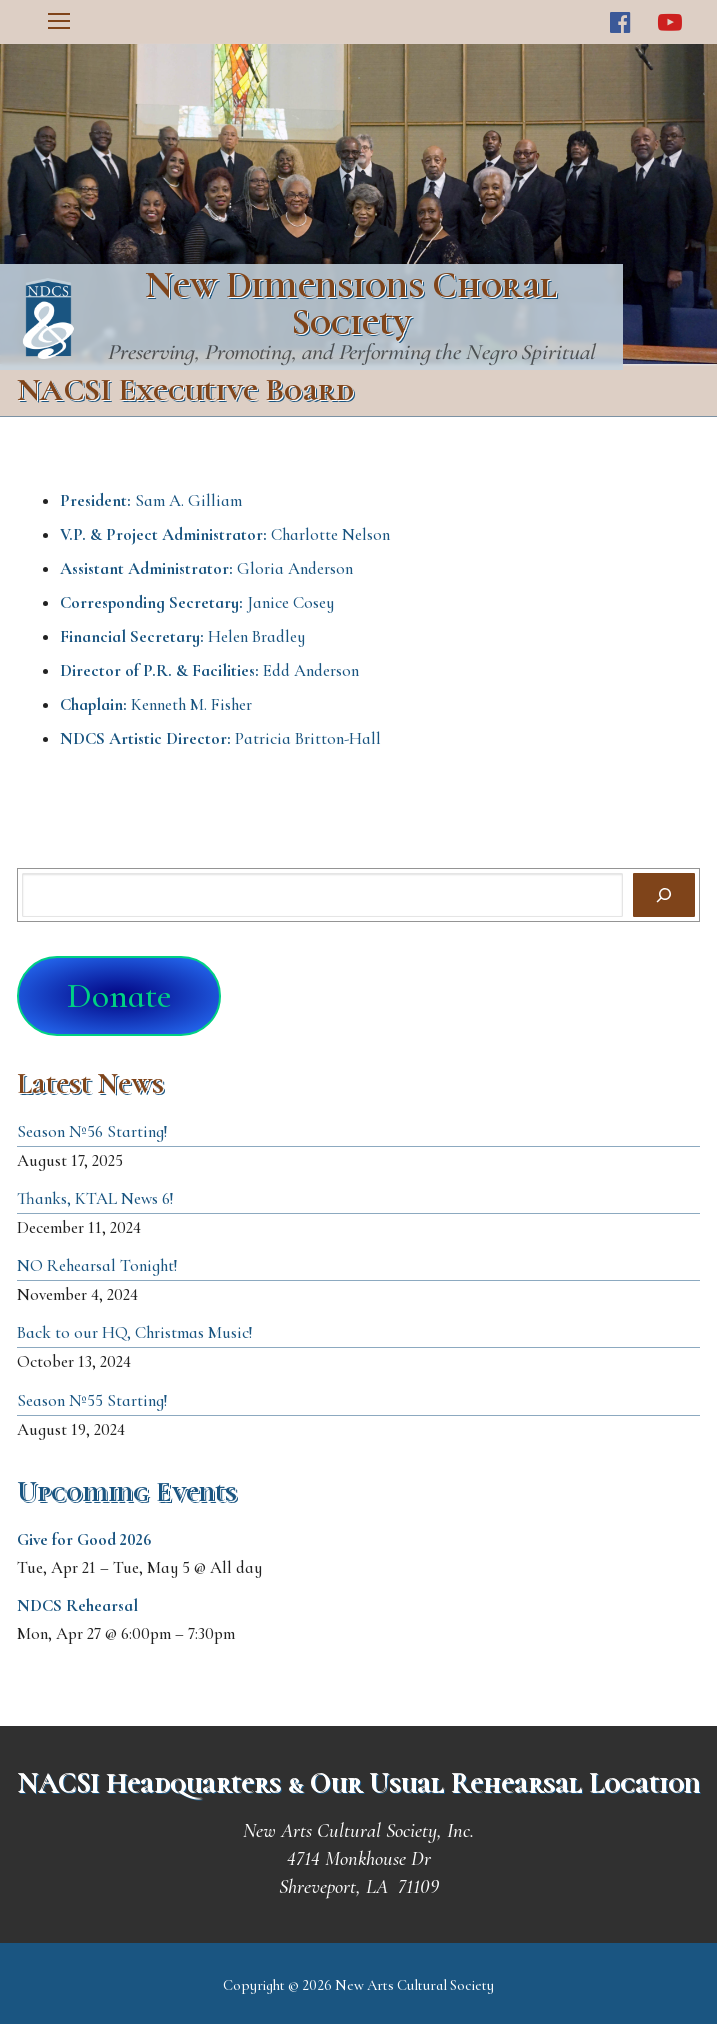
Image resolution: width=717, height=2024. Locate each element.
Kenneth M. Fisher (156, 704)
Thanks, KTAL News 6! (95, 1198)
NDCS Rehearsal (77, 1605)
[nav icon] (59, 22)
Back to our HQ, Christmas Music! (135, 1332)
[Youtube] (669, 22)
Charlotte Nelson (225, 534)
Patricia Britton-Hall (220, 738)
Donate (119, 995)
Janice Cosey (197, 602)
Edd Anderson (209, 670)
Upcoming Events (127, 1492)
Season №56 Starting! (92, 1131)
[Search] (664, 895)
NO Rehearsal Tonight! (97, 1265)
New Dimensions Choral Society (351, 304)
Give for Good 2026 (84, 1539)
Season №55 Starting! (92, 1400)
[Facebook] (620, 22)
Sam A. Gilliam (151, 500)
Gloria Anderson (206, 568)
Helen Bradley (182, 636)
